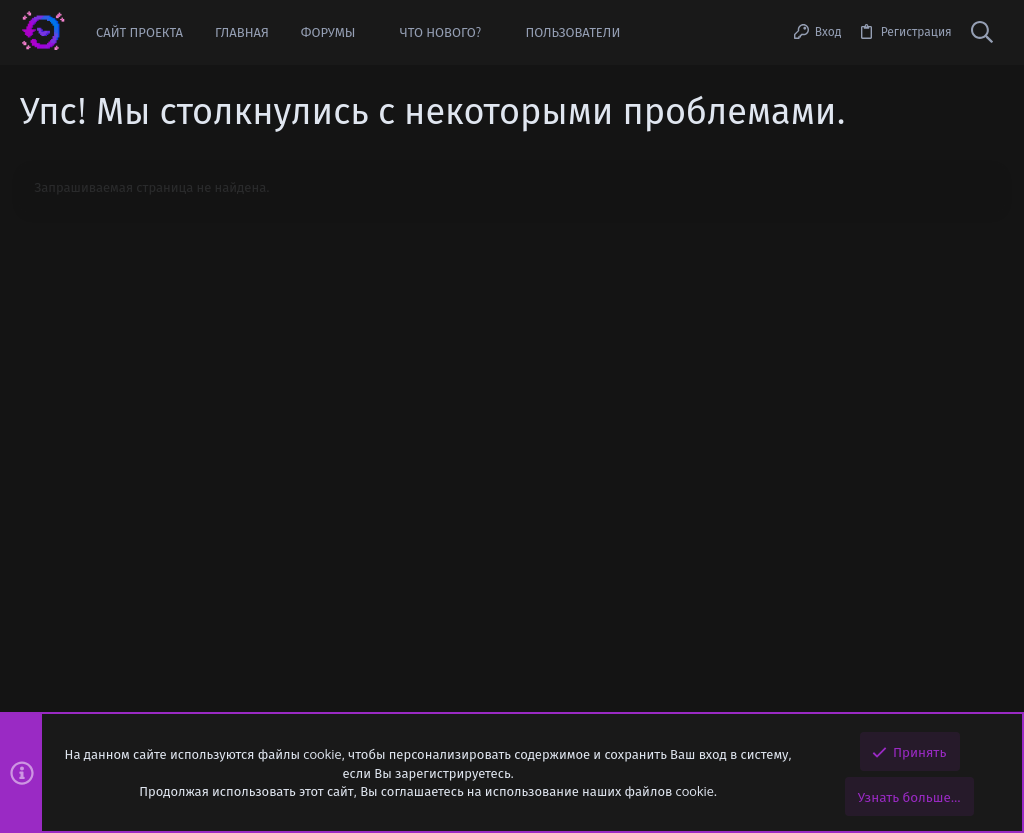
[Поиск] (982, 33)
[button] (370, 32)
